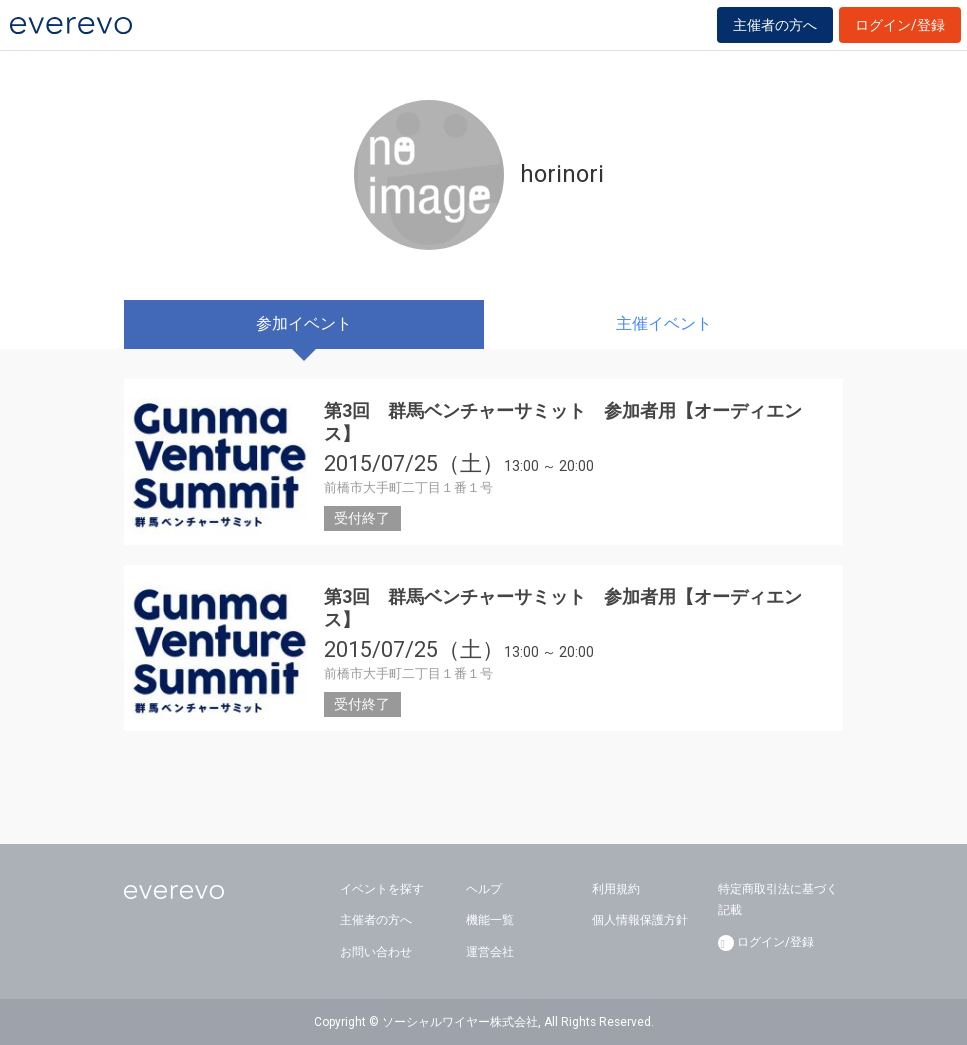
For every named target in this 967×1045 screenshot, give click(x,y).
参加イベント (304, 323)
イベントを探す (382, 889)
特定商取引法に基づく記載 (778, 900)
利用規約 (616, 889)
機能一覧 (490, 920)
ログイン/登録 (900, 25)
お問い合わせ (376, 952)
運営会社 (490, 952)
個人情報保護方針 (640, 920)
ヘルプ (484, 889)
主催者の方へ (775, 25)
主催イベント (664, 323)
